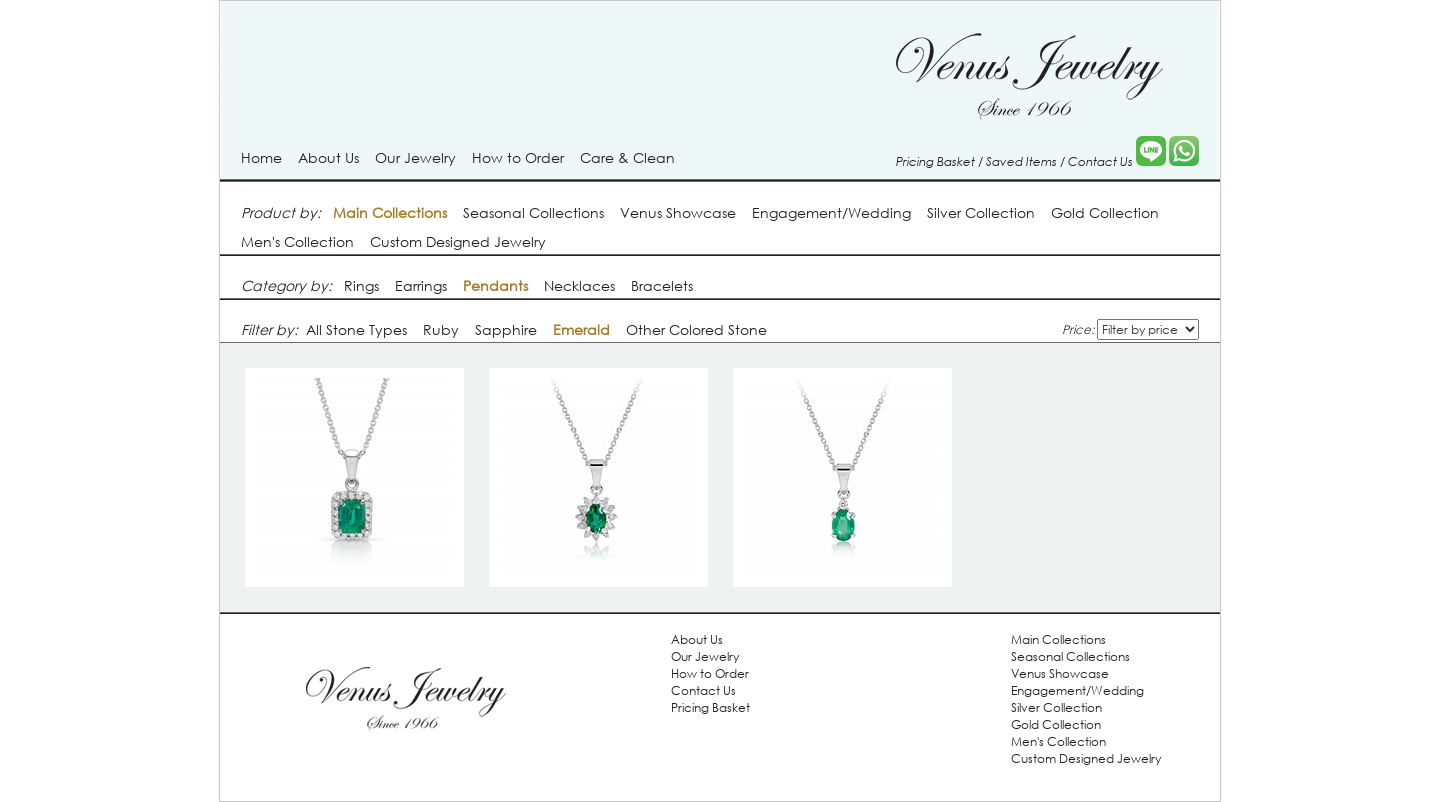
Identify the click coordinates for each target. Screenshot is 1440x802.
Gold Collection (1105, 212)
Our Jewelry (415, 157)
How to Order (518, 157)
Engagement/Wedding (831, 212)
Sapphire (506, 329)
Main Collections (1058, 639)
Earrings (421, 285)
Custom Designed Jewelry (458, 241)
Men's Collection (297, 241)
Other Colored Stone (696, 329)
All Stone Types (356, 329)
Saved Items (1021, 161)
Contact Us (1100, 161)
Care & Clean (627, 157)
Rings (361, 285)
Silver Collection (981, 212)
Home (261, 157)
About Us (328, 157)
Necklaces (579, 285)
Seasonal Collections (533, 212)
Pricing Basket (935, 161)
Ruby (441, 329)
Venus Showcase (678, 212)
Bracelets (662, 285)
